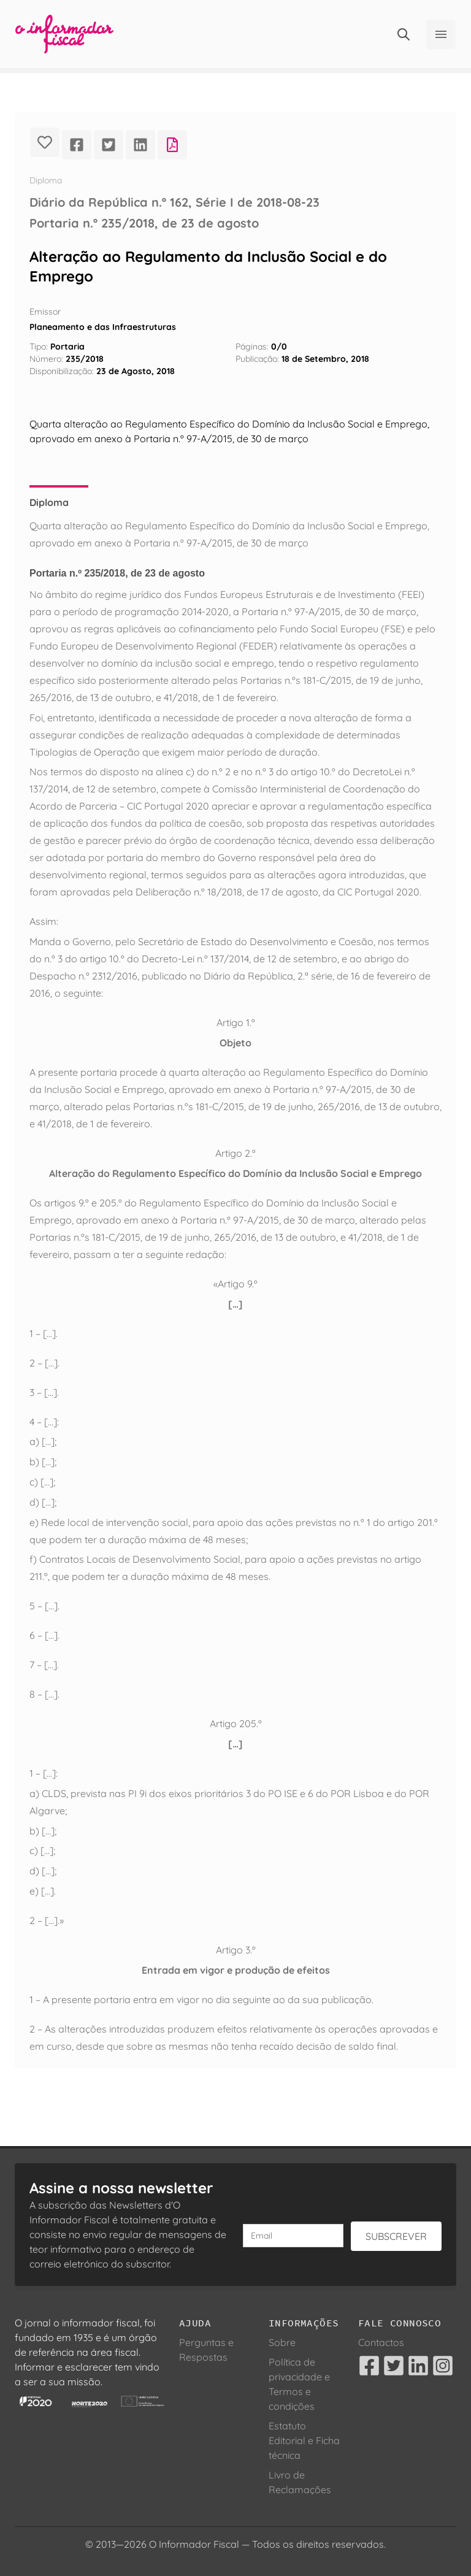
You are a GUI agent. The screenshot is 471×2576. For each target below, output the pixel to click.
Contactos (381, 2342)
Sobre (282, 2342)
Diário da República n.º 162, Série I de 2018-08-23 (174, 202)
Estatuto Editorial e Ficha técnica (304, 2440)
